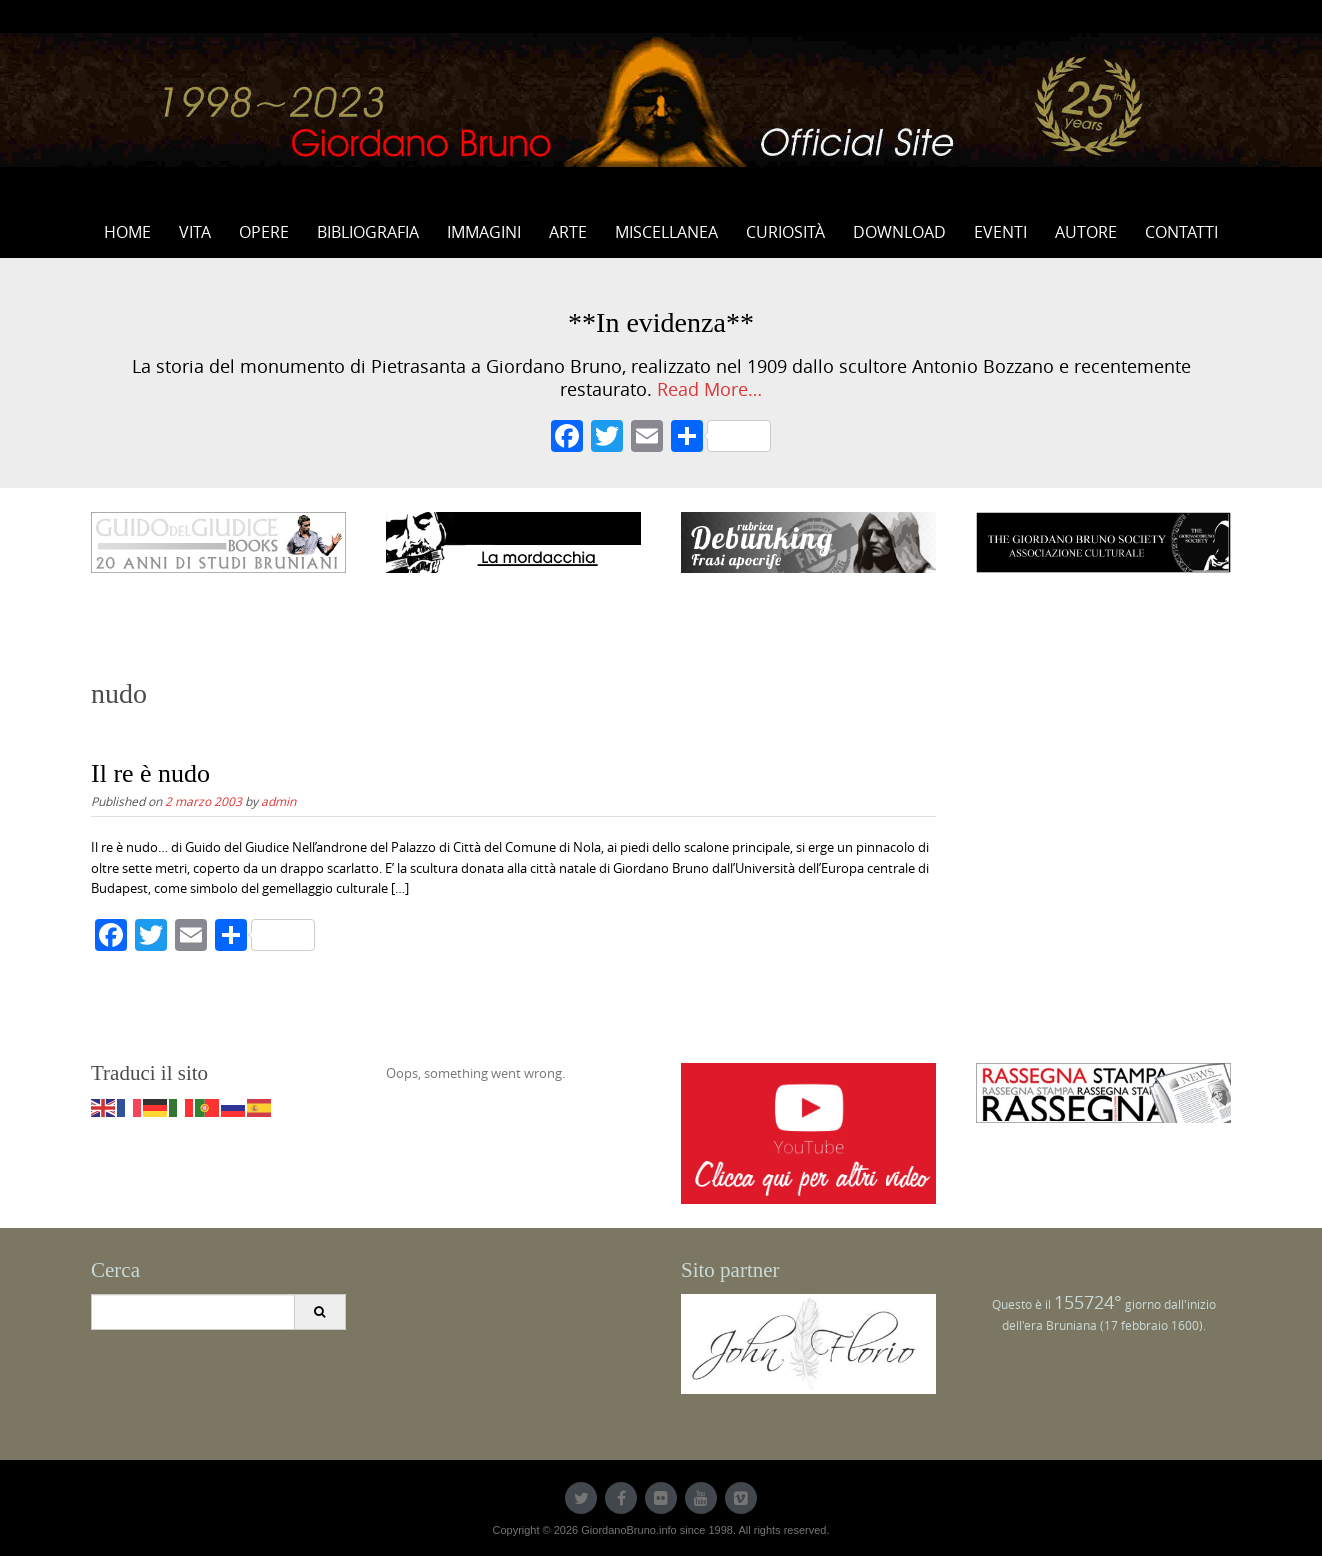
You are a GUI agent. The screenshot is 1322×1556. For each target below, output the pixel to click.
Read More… (709, 389)
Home (127, 232)
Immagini (484, 232)
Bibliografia (368, 232)
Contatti (1181, 232)
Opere (264, 232)
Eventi (1000, 232)
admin (278, 801)
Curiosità (785, 232)
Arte (568, 232)
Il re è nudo (150, 773)
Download (899, 232)
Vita (195, 232)
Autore (1086, 232)
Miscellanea (666, 232)
